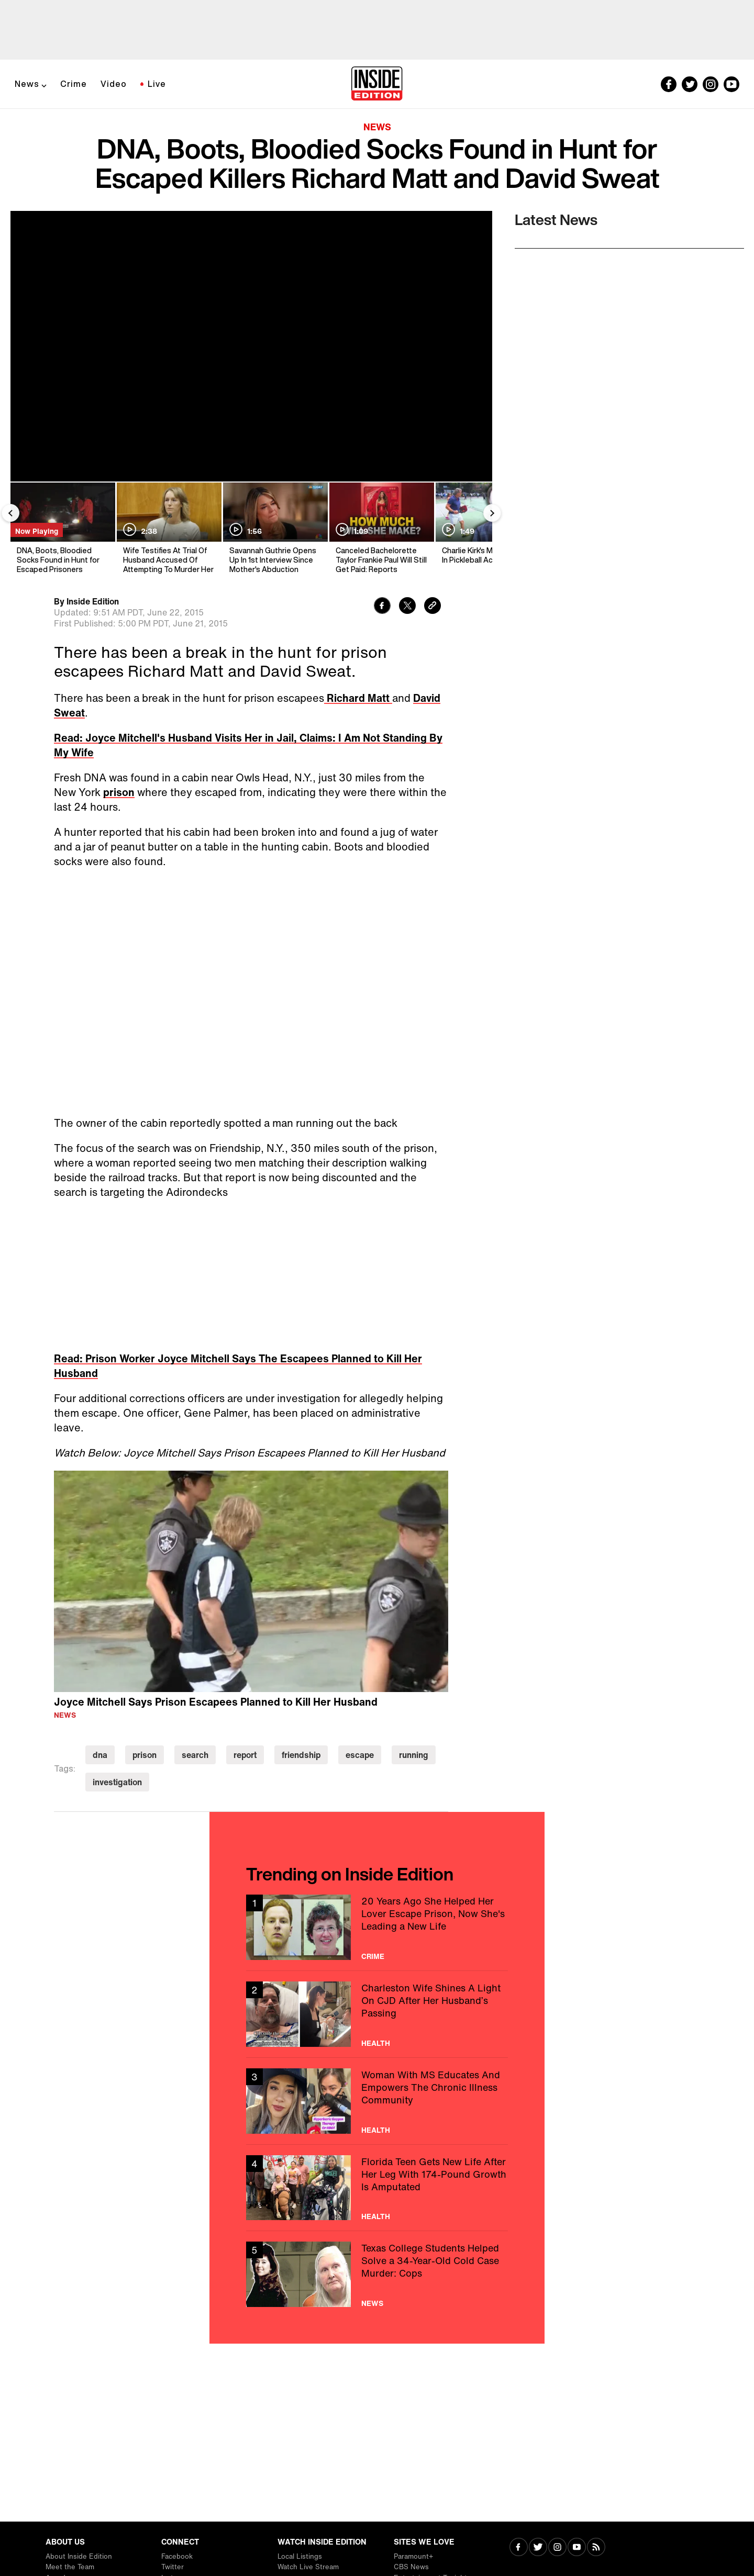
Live (157, 84)
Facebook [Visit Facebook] (177, 2556)
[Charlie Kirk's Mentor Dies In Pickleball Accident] (487, 528)
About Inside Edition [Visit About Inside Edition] (79, 2556)
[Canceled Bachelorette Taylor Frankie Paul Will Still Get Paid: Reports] (381, 528)
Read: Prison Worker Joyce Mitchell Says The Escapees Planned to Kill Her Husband (238, 1366)
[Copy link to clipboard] (432, 607)
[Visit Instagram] (557, 2548)
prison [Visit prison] (144, 1755)
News (27, 84)
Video (114, 84)
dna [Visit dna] (100, 1755)
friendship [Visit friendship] (301, 1755)
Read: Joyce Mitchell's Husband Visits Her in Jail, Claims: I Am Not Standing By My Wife (248, 745)
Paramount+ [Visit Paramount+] (413, 2556)
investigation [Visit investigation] (117, 1782)
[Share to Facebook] (382, 607)
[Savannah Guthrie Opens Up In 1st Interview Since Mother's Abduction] (274, 528)
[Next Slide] (492, 513)
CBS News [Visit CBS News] (411, 2567)
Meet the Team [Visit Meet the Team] (70, 2567)
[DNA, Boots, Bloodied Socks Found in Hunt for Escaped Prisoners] (62, 528)
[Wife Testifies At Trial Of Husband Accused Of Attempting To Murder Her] (168, 528)
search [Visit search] (195, 1755)
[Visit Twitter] (538, 2548)
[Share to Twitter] (407, 607)
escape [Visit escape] (360, 1755)
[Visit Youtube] (577, 2548)
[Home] (376, 84)
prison (119, 792)
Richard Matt (358, 697)
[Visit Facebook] (518, 2548)
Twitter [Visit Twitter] (172, 2567)
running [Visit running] (413, 1755)
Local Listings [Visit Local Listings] (300, 2556)
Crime (73, 84)
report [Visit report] (245, 1755)
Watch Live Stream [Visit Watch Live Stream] (308, 2567)
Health (375, 2043)
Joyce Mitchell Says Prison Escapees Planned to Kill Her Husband (216, 1701)
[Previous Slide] (10, 513)
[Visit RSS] (596, 2548)
